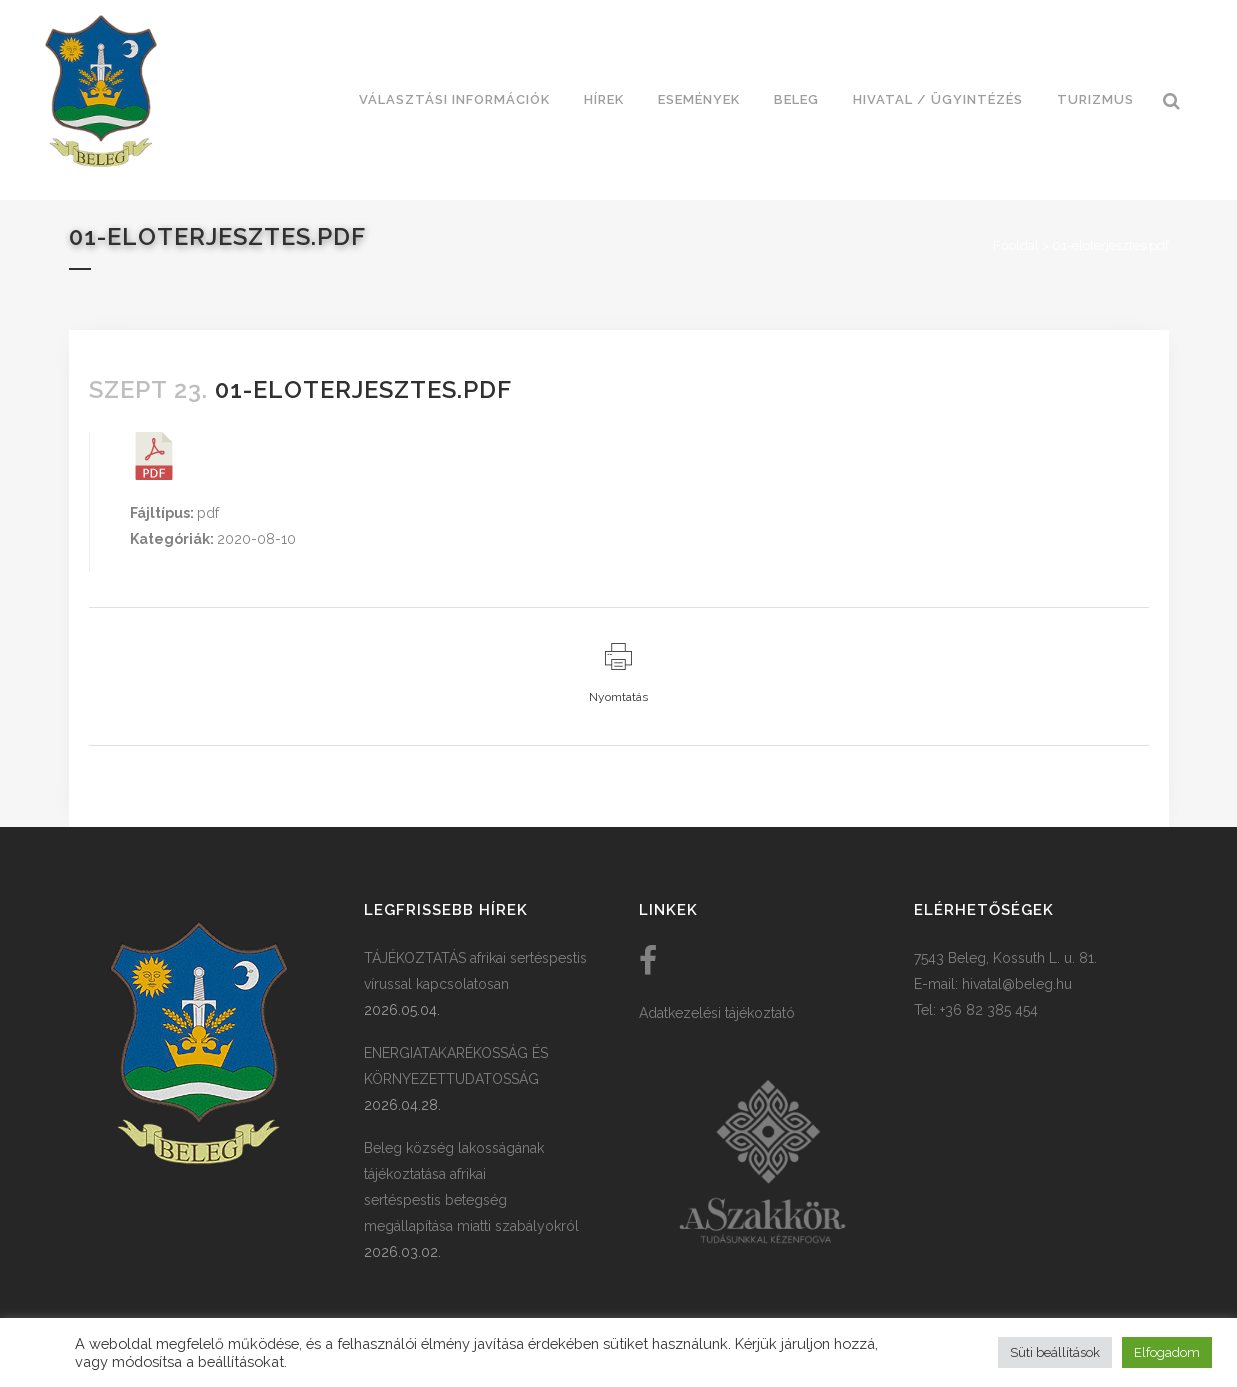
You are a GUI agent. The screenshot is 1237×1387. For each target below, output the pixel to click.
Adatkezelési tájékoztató (717, 1013)
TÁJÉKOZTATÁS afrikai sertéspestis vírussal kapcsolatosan (475, 971)
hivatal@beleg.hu (1017, 984)
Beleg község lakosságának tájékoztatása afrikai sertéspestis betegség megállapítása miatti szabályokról (471, 1187)
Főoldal (1016, 245)
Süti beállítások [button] (1055, 1352)
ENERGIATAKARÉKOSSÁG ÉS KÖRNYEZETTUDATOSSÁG (456, 1066)
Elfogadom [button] (1167, 1352)
